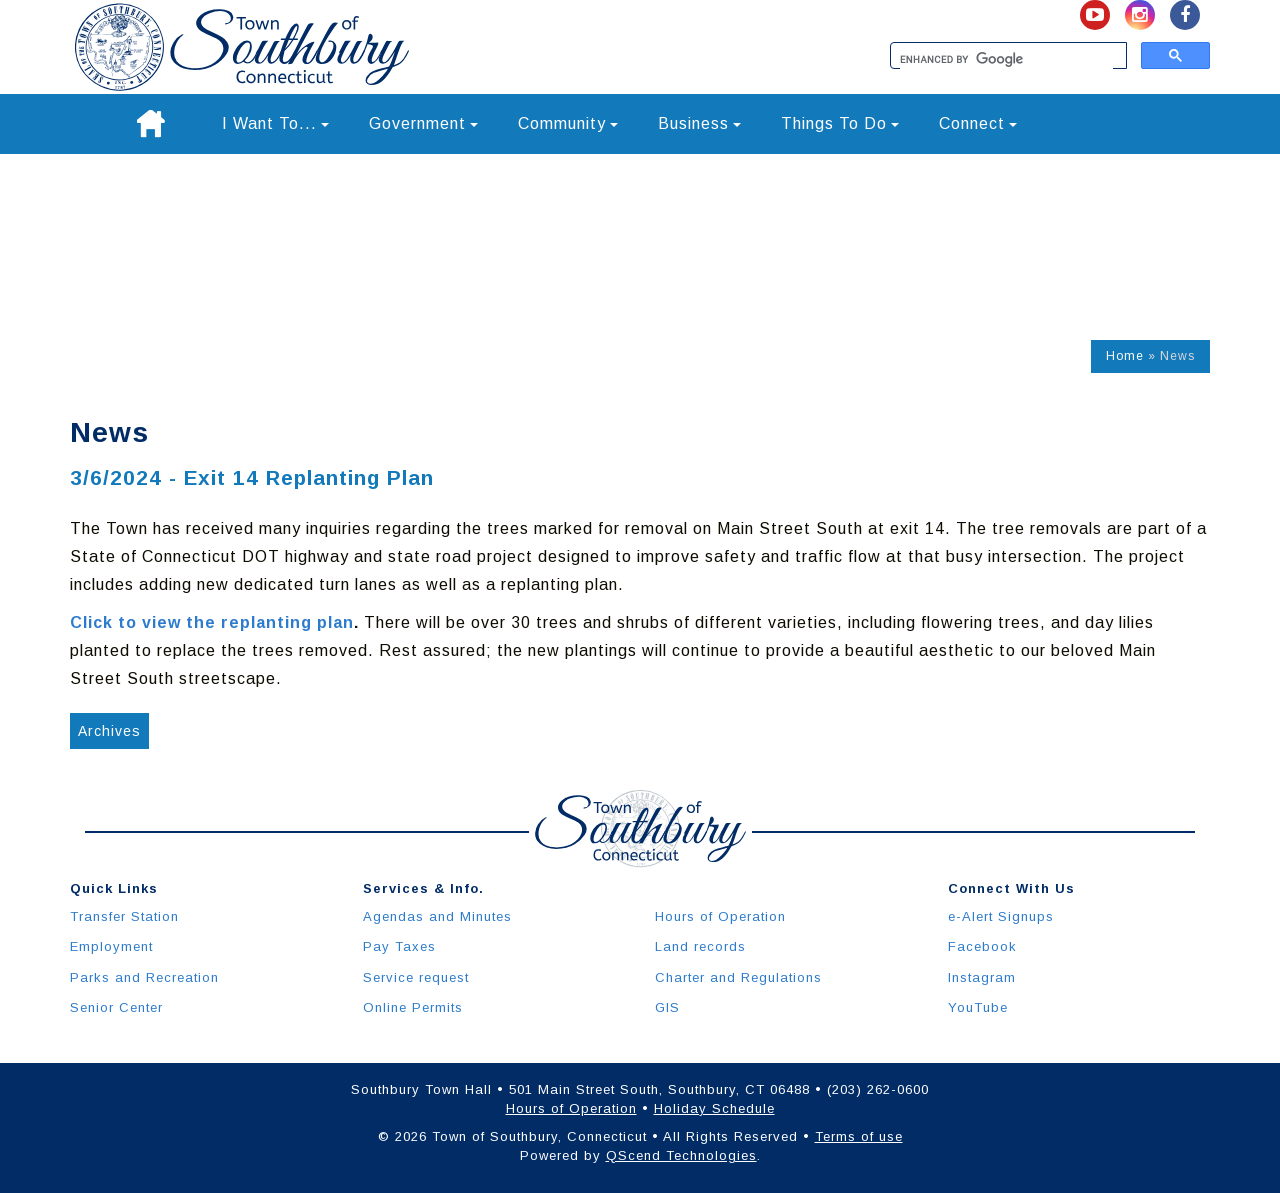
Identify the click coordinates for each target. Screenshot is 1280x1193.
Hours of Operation (720, 916)
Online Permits (413, 1007)
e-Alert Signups (1001, 916)
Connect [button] (978, 123)
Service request (416, 977)
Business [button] (699, 123)
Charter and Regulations (738, 977)
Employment (111, 946)
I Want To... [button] (275, 123)
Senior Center (116, 1007)
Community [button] (568, 123)
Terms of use (859, 1136)
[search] (1006, 60)
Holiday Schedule (714, 1108)
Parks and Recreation (144, 977)
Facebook (982, 946)
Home (1125, 356)
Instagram (982, 977)
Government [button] (423, 123)
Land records (700, 946)
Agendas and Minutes (437, 916)
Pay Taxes (399, 946)
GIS (667, 1007)
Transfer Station (124, 916)
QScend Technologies (681, 1155)
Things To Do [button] (840, 123)
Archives (109, 731)
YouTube (978, 1007)
